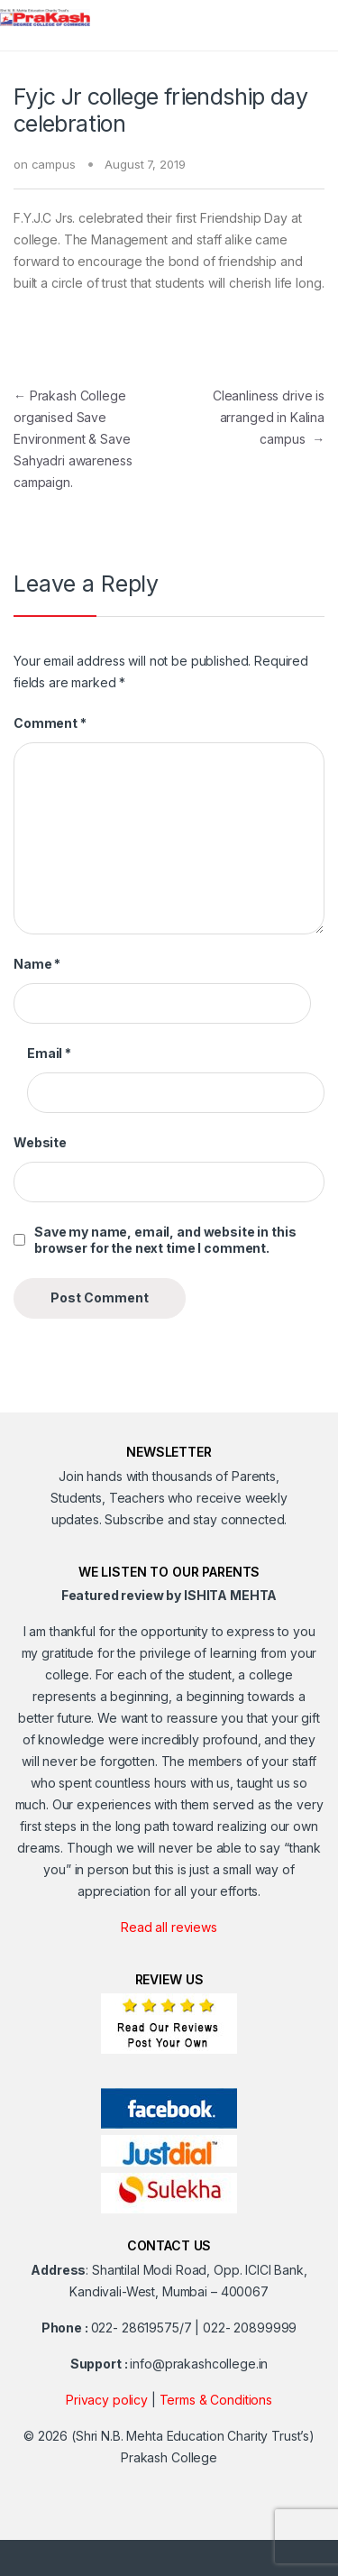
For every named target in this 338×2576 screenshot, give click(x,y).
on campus (45, 164)
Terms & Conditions (216, 2399)
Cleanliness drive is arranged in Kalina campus (268, 417)
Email (49, 1053)
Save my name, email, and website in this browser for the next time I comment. (165, 1240)
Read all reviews (169, 1927)
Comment (50, 723)
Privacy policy (107, 2399)
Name (37, 963)
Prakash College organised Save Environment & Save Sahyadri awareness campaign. (73, 439)
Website (40, 1142)
